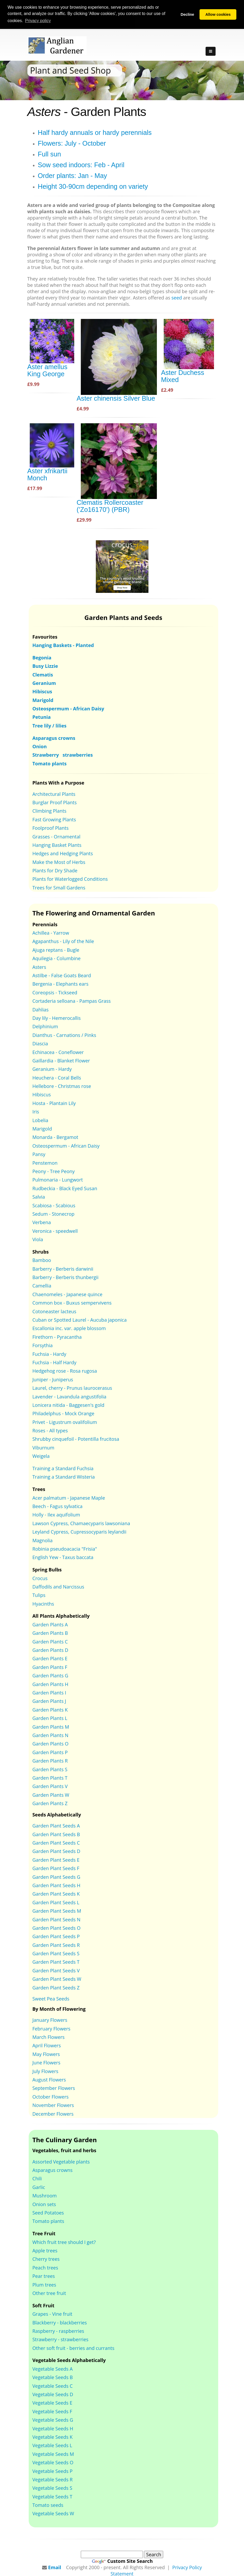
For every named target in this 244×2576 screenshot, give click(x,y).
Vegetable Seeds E (52, 2402)
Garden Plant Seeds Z (55, 1987)
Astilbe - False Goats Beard (61, 975)
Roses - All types (50, 1430)
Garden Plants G (50, 1675)
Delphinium (45, 1026)
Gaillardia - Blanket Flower (61, 1060)
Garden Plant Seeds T (55, 1961)
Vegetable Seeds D (52, 2394)
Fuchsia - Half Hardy (54, 1362)
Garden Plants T (49, 1777)
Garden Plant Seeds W (56, 1978)
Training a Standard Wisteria (63, 1476)
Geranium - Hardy (52, 1068)
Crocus (40, 1578)
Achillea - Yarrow (50, 932)
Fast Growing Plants (54, 819)
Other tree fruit (49, 2292)
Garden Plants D (50, 1649)
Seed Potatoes (48, 2212)
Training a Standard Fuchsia (62, 1468)
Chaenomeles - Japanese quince (67, 1294)
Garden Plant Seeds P (56, 1936)
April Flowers (46, 2045)
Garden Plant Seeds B (56, 1834)
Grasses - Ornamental (56, 836)
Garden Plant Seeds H (56, 1885)
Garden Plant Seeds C (56, 1842)
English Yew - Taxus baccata (62, 1557)
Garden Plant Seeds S (55, 1953)
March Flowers (48, 2036)
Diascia (40, 1043)
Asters (39, 966)
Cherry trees (45, 2259)
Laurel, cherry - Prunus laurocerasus (72, 1387)
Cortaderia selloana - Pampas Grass (71, 1000)
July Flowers (45, 2071)
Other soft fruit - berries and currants (73, 2347)
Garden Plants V (50, 1786)
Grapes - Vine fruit (52, 2313)
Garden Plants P (50, 1752)
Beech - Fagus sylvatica (57, 1506)
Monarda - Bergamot (55, 1137)
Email (54, 2567)
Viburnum (43, 1447)
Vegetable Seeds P (52, 2470)
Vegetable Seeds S (52, 2487)
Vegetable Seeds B (52, 2377)
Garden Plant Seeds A (56, 1825)
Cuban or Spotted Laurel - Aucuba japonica (79, 1319)
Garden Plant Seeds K (56, 1893)
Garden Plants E (49, 1658)
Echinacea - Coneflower (58, 1051)
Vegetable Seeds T (52, 2496)
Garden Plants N (50, 1735)
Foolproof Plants (50, 827)
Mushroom (44, 2195)
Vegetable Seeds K (52, 2436)
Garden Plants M (50, 1726)
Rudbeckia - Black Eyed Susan (64, 1188)
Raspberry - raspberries (58, 2330)
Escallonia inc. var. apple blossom (69, 1328)
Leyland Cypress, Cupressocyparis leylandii (79, 1531)
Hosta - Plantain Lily (54, 1102)
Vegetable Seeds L (52, 2445)
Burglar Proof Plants (54, 802)
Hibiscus (41, 1094)
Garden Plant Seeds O (56, 1927)
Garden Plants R (50, 1760)
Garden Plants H (50, 1684)
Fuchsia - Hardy (49, 1353)
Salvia (38, 1196)
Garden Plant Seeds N (56, 1919)
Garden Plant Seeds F (55, 1868)
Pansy (38, 1153)
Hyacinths (43, 1603)
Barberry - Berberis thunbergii (65, 1277)
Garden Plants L (49, 1717)
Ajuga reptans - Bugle (55, 949)
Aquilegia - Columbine (56, 958)
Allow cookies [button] (218, 14)
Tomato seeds (47, 2504)
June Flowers (46, 2062)
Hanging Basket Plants (56, 844)
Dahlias (40, 1009)
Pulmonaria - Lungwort (57, 1179)
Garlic (38, 2186)
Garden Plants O (50, 1743)
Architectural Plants (54, 793)
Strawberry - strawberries (60, 2339)
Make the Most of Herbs (58, 861)
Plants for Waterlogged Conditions (70, 878)
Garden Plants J (49, 1701)
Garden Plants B (50, 1632)
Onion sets (44, 2204)
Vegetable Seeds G (52, 2419)
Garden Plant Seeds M (56, 1910)
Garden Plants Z (50, 1803)
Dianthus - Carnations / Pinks (64, 1034)
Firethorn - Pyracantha (57, 1336)
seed (176, 297)
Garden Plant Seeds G (56, 1876)
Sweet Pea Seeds (50, 1998)
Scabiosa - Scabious (53, 1205)
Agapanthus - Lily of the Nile (63, 941)
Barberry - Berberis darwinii (62, 1268)
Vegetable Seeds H (52, 2428)
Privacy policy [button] (38, 20)
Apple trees (44, 2250)
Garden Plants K (50, 1709)
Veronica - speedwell (55, 1230)
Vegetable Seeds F (52, 2411)
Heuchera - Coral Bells (56, 1077)
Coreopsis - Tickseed (54, 992)
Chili (37, 2178)
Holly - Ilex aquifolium (56, 1514)
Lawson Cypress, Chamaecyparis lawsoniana (81, 1523)
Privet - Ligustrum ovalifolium (64, 1421)
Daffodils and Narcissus (58, 1586)
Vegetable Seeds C (52, 2385)
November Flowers (53, 2104)
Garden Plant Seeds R (56, 1944)
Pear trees (43, 2275)
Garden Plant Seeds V (56, 1970)
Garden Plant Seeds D (56, 1851)
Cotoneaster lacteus (54, 1311)
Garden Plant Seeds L (55, 1902)
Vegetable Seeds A (52, 2368)
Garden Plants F (49, 1666)
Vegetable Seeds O (52, 2462)
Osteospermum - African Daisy (65, 1145)
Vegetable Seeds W (53, 2513)
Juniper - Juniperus (52, 1379)
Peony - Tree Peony (53, 1171)
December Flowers (52, 2113)
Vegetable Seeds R (52, 2479)
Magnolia (42, 1540)
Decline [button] (187, 14)
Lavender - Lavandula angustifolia (69, 1396)
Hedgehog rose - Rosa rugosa (64, 1370)
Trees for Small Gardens (58, 887)
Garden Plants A (50, 1624)
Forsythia (42, 1345)
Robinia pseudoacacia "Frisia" (64, 1548)
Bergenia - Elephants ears (60, 983)
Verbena (41, 1222)
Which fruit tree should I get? (64, 2241)
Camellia (41, 1285)
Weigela (41, 1455)
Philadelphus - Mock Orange (63, 1413)
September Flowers (53, 2088)
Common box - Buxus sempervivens (72, 1302)
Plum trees (44, 2284)
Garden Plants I (49, 1692)
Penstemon (45, 1162)
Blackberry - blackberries (59, 2322)
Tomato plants (48, 2221)
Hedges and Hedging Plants (62, 853)
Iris (35, 1111)
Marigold (42, 1128)
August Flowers (49, 2079)
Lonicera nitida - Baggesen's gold (68, 1404)
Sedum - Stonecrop (53, 1213)
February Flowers (51, 2028)
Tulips (39, 1594)
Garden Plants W (50, 1794)
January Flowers (49, 2019)
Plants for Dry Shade (54, 870)
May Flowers (46, 2053)
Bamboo (41, 1259)
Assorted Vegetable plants (61, 2161)
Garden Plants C (50, 1641)
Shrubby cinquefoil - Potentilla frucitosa (75, 1438)
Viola (37, 1239)
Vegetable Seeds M (53, 2453)
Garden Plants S (49, 1769)
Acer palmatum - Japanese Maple (68, 1497)
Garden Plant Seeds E (55, 1859)
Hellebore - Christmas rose (61, 1085)
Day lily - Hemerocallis (56, 1017)
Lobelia (40, 1120)
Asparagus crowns (52, 2169)
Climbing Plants (49, 810)
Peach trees (45, 2267)
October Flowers (50, 2096)
